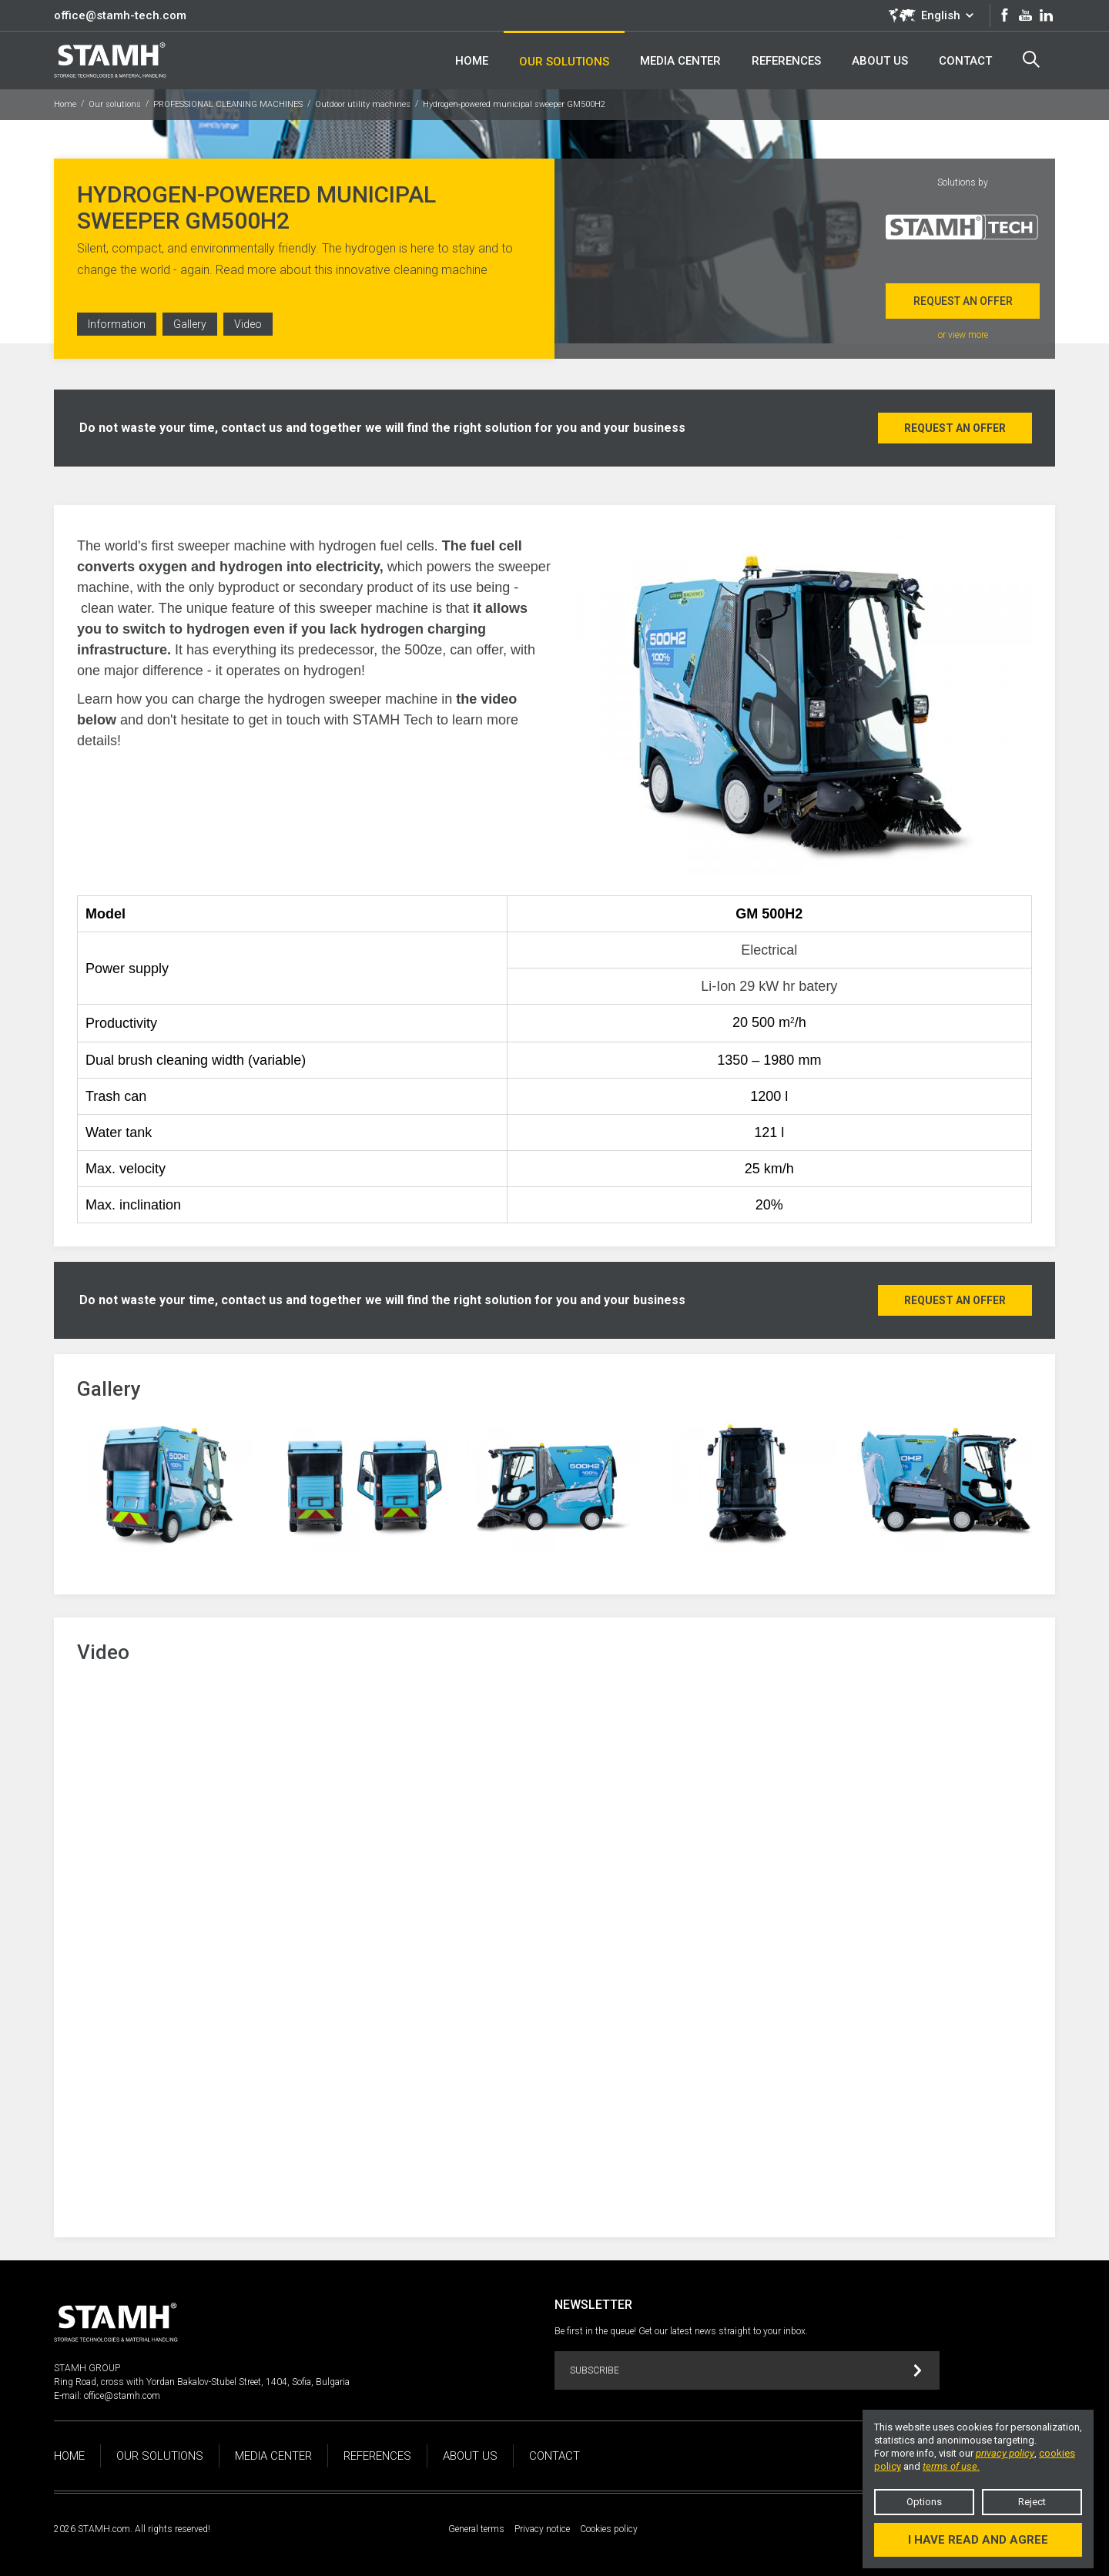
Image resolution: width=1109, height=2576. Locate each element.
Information (117, 324)
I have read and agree (978, 2540)
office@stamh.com (122, 2395)
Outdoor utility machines (362, 104)
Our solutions (115, 104)
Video (248, 324)
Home (65, 104)
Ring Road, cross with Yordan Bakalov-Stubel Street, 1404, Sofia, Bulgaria (202, 2382)
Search (1031, 59)
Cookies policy (609, 2529)
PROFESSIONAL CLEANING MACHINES (228, 104)
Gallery (189, 324)
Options (924, 2501)
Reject (1032, 2501)
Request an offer (963, 301)
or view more (963, 335)
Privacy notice (542, 2529)
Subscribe (746, 2370)
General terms (476, 2529)
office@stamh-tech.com (120, 15)
